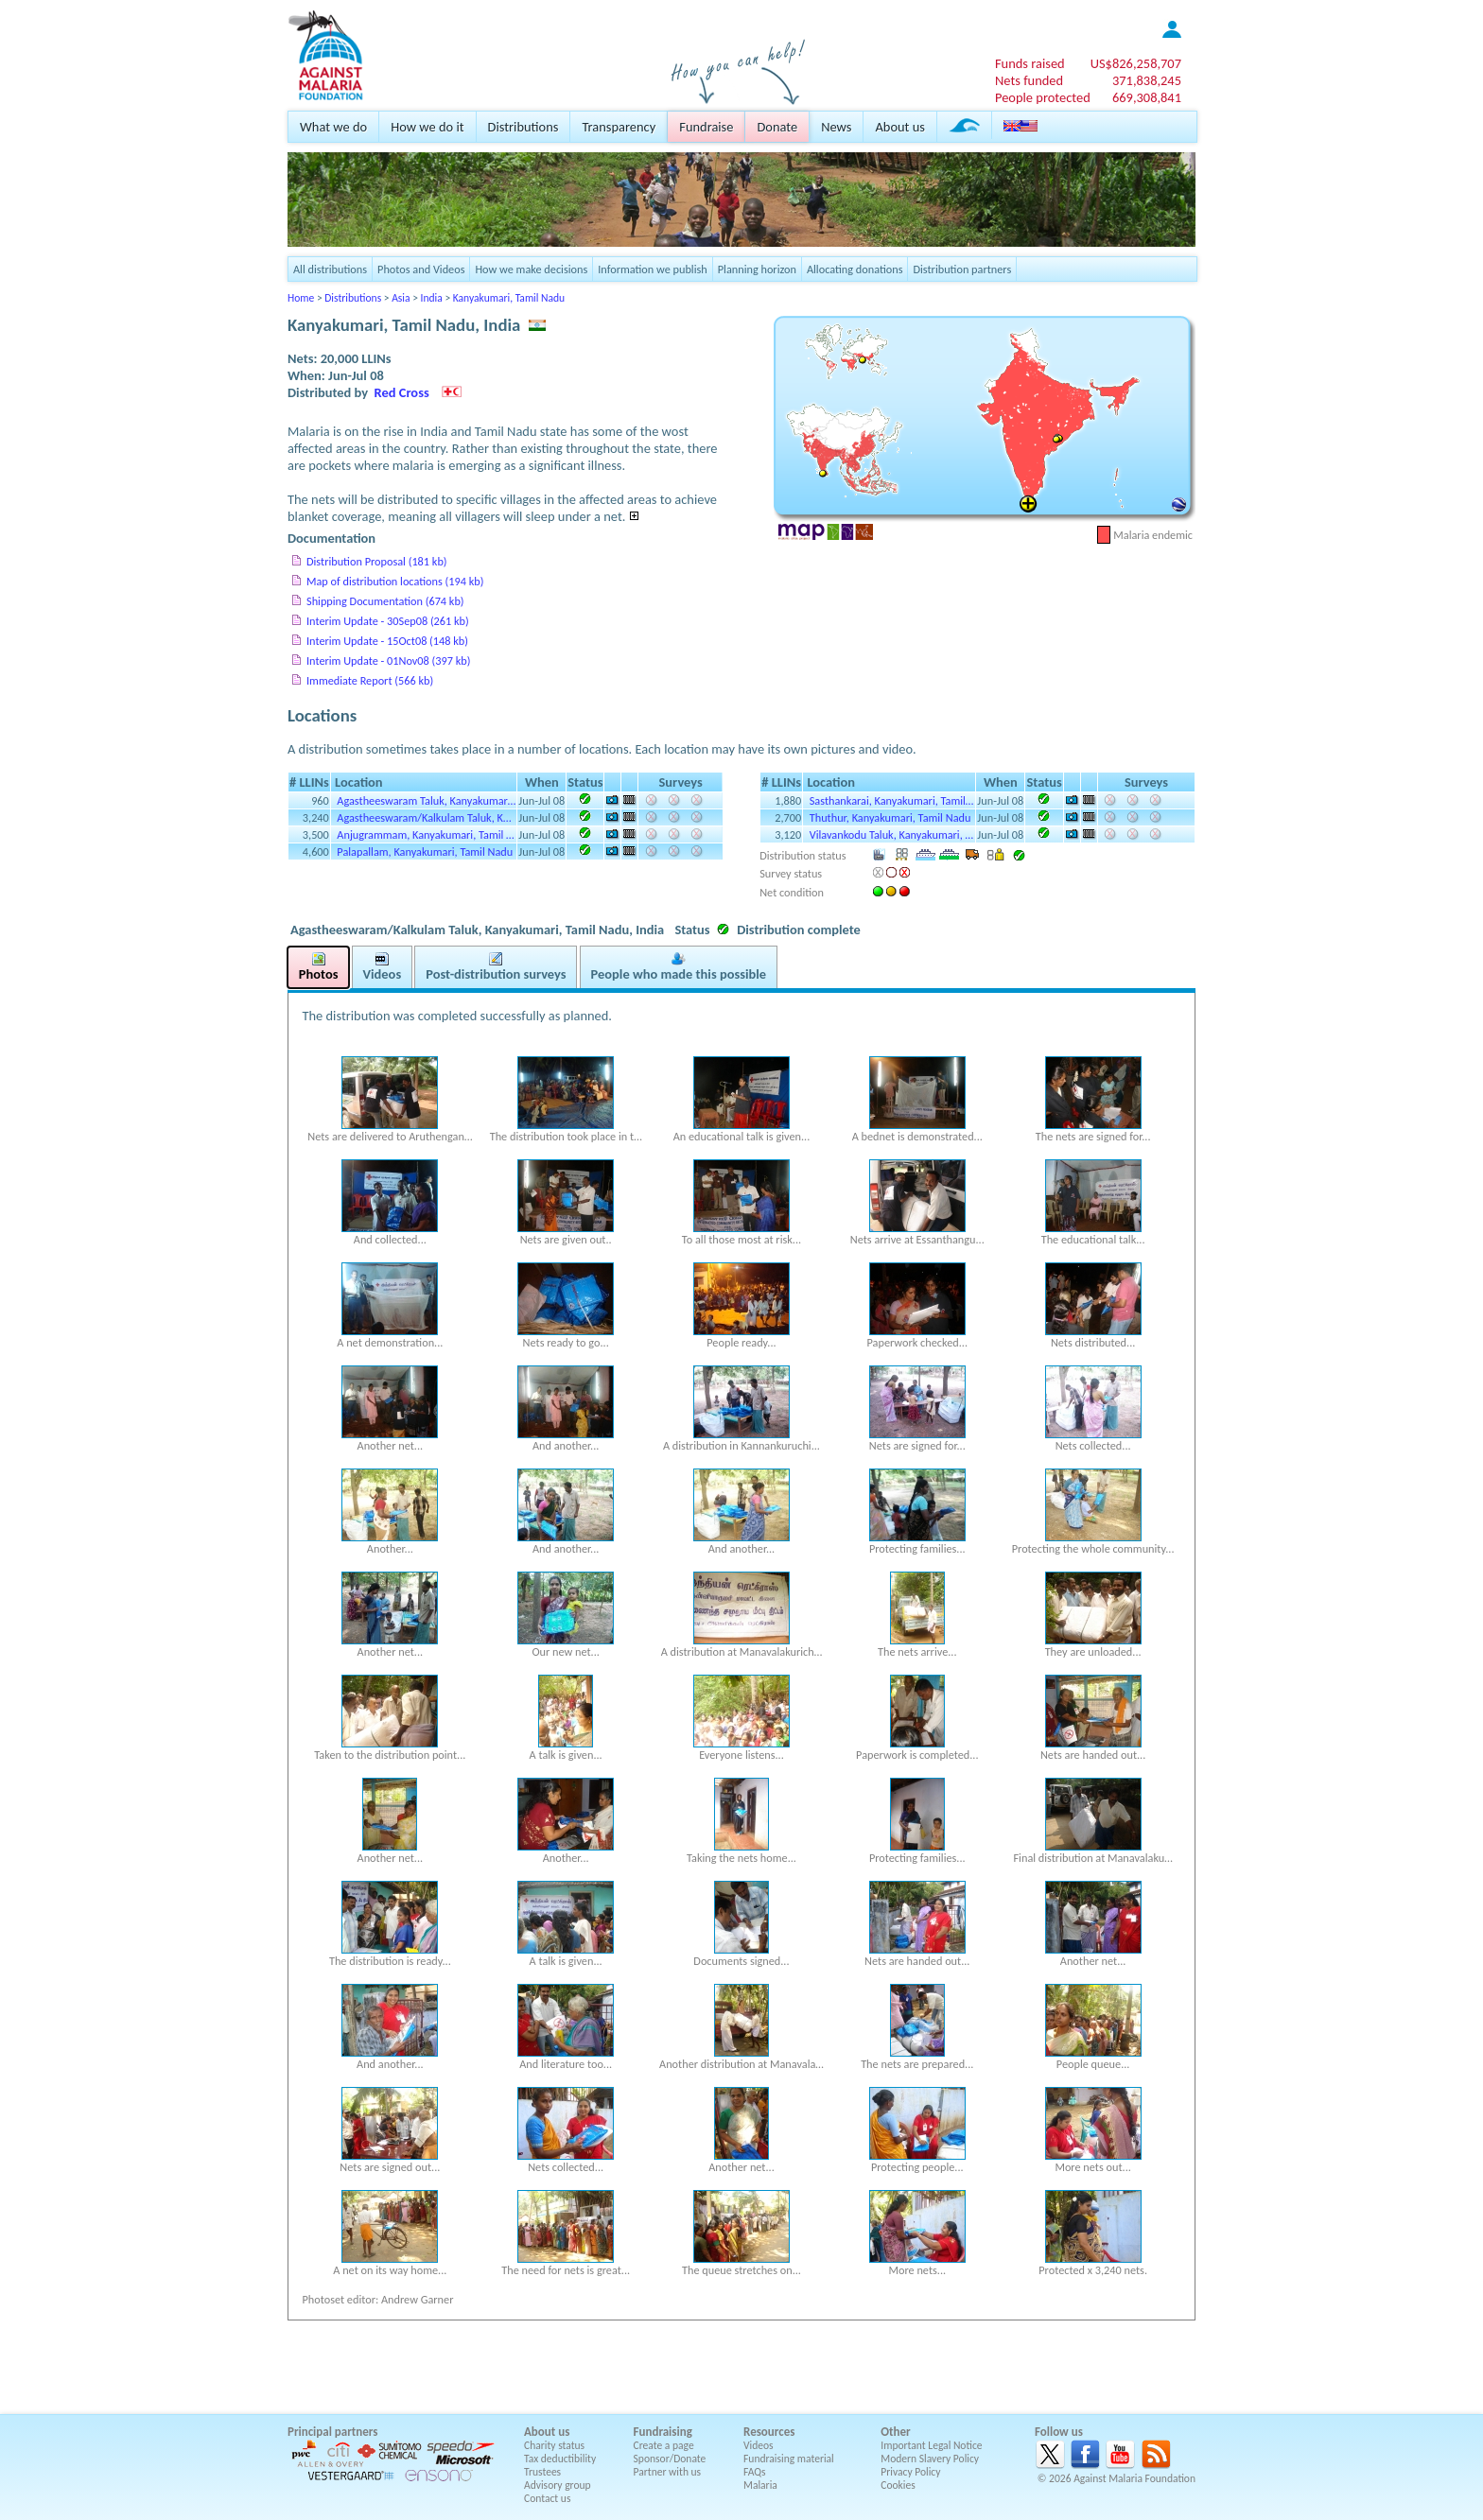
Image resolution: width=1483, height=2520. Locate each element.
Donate (777, 126)
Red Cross (402, 392)
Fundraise (706, 126)
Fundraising (663, 2431)
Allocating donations (855, 269)
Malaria (760, 2485)
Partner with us (668, 2471)
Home (301, 297)
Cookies (898, 2485)
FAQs (754, 2471)
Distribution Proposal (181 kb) (376, 561)
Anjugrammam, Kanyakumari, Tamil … (425, 834)
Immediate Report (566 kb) (369, 680)
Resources (768, 2431)
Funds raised (1030, 63)
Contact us (547, 2498)
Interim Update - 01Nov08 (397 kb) (388, 660)
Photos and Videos (420, 269)
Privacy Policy (910, 2471)
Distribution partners (962, 269)
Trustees (542, 2471)
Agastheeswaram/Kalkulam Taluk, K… (424, 817)
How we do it (427, 126)
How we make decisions (531, 269)
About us (899, 126)
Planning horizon (757, 269)
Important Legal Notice (931, 2445)
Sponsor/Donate (670, 2458)
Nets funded (1029, 80)
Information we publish (652, 269)
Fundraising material (788, 2458)
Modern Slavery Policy (930, 2458)
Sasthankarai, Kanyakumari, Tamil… (892, 800)
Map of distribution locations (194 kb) (394, 581)
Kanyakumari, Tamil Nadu (509, 297)
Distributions (523, 126)
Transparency (618, 126)
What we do (333, 126)
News (836, 126)
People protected (1042, 97)
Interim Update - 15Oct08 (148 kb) (387, 641)
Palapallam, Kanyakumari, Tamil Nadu (425, 851)
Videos (758, 2445)
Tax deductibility (560, 2458)
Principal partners (332, 2431)
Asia (401, 297)
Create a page (664, 2445)
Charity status (554, 2445)
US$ (1135, 63)
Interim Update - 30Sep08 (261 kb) (387, 621)
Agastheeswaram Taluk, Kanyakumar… (426, 800)
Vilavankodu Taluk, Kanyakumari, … (891, 834)
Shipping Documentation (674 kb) (385, 601)
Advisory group (557, 2485)
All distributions (330, 269)
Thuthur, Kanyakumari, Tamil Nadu (890, 817)
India (432, 297)
